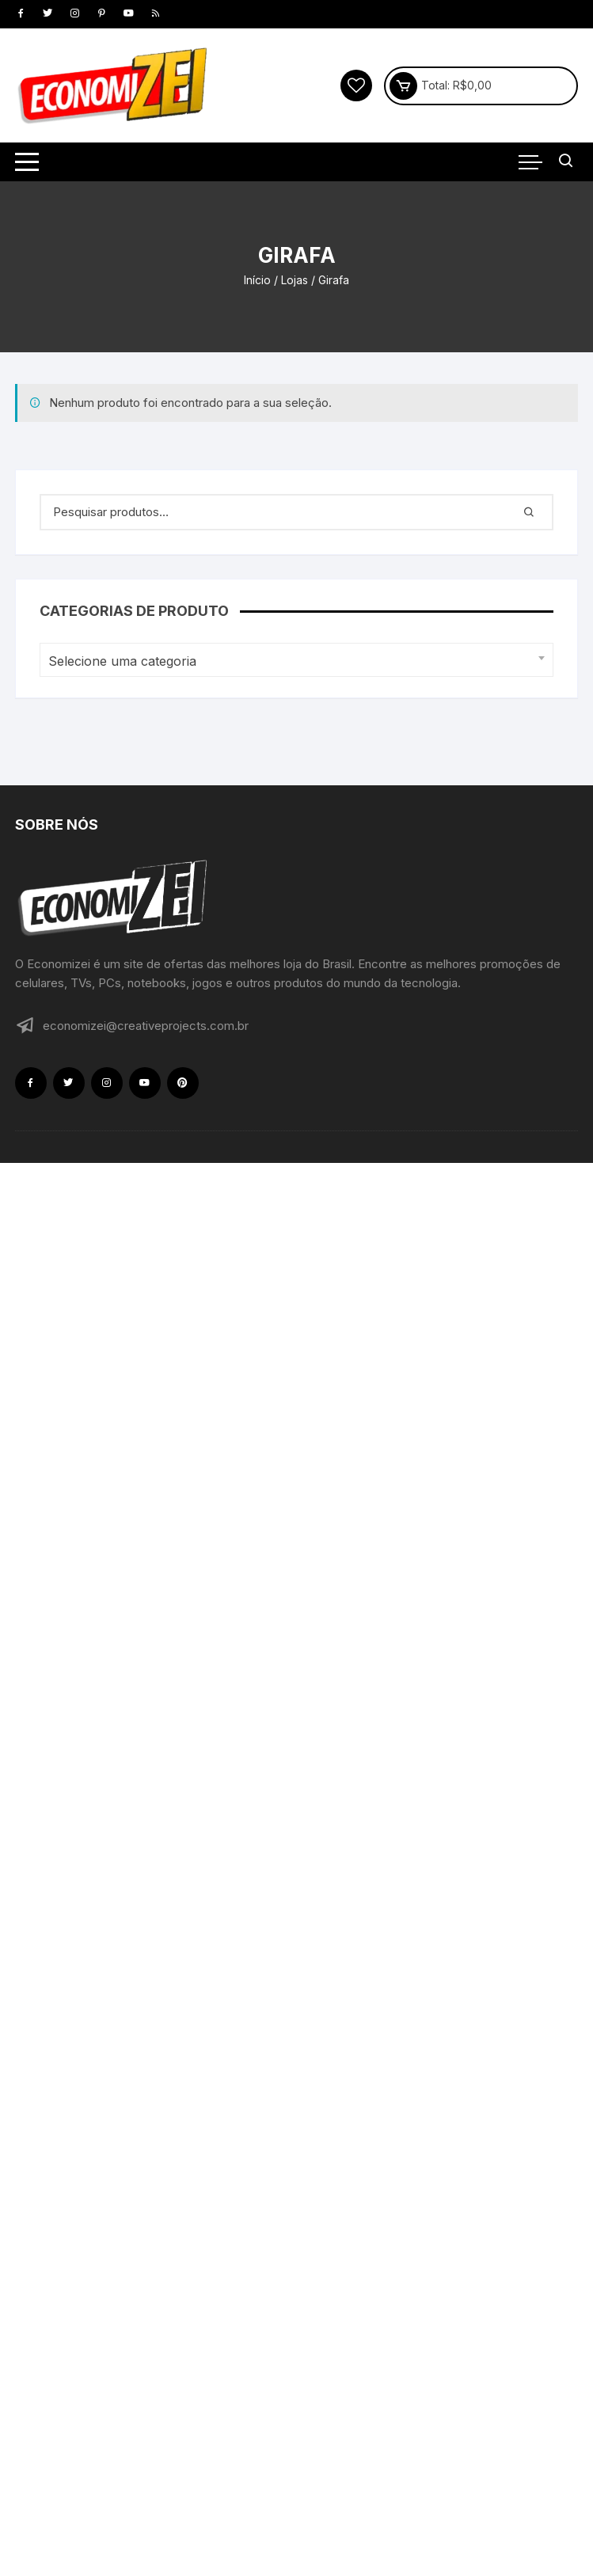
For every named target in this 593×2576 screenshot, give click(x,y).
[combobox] (297, 660)
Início (257, 280)
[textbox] (293, 661)
